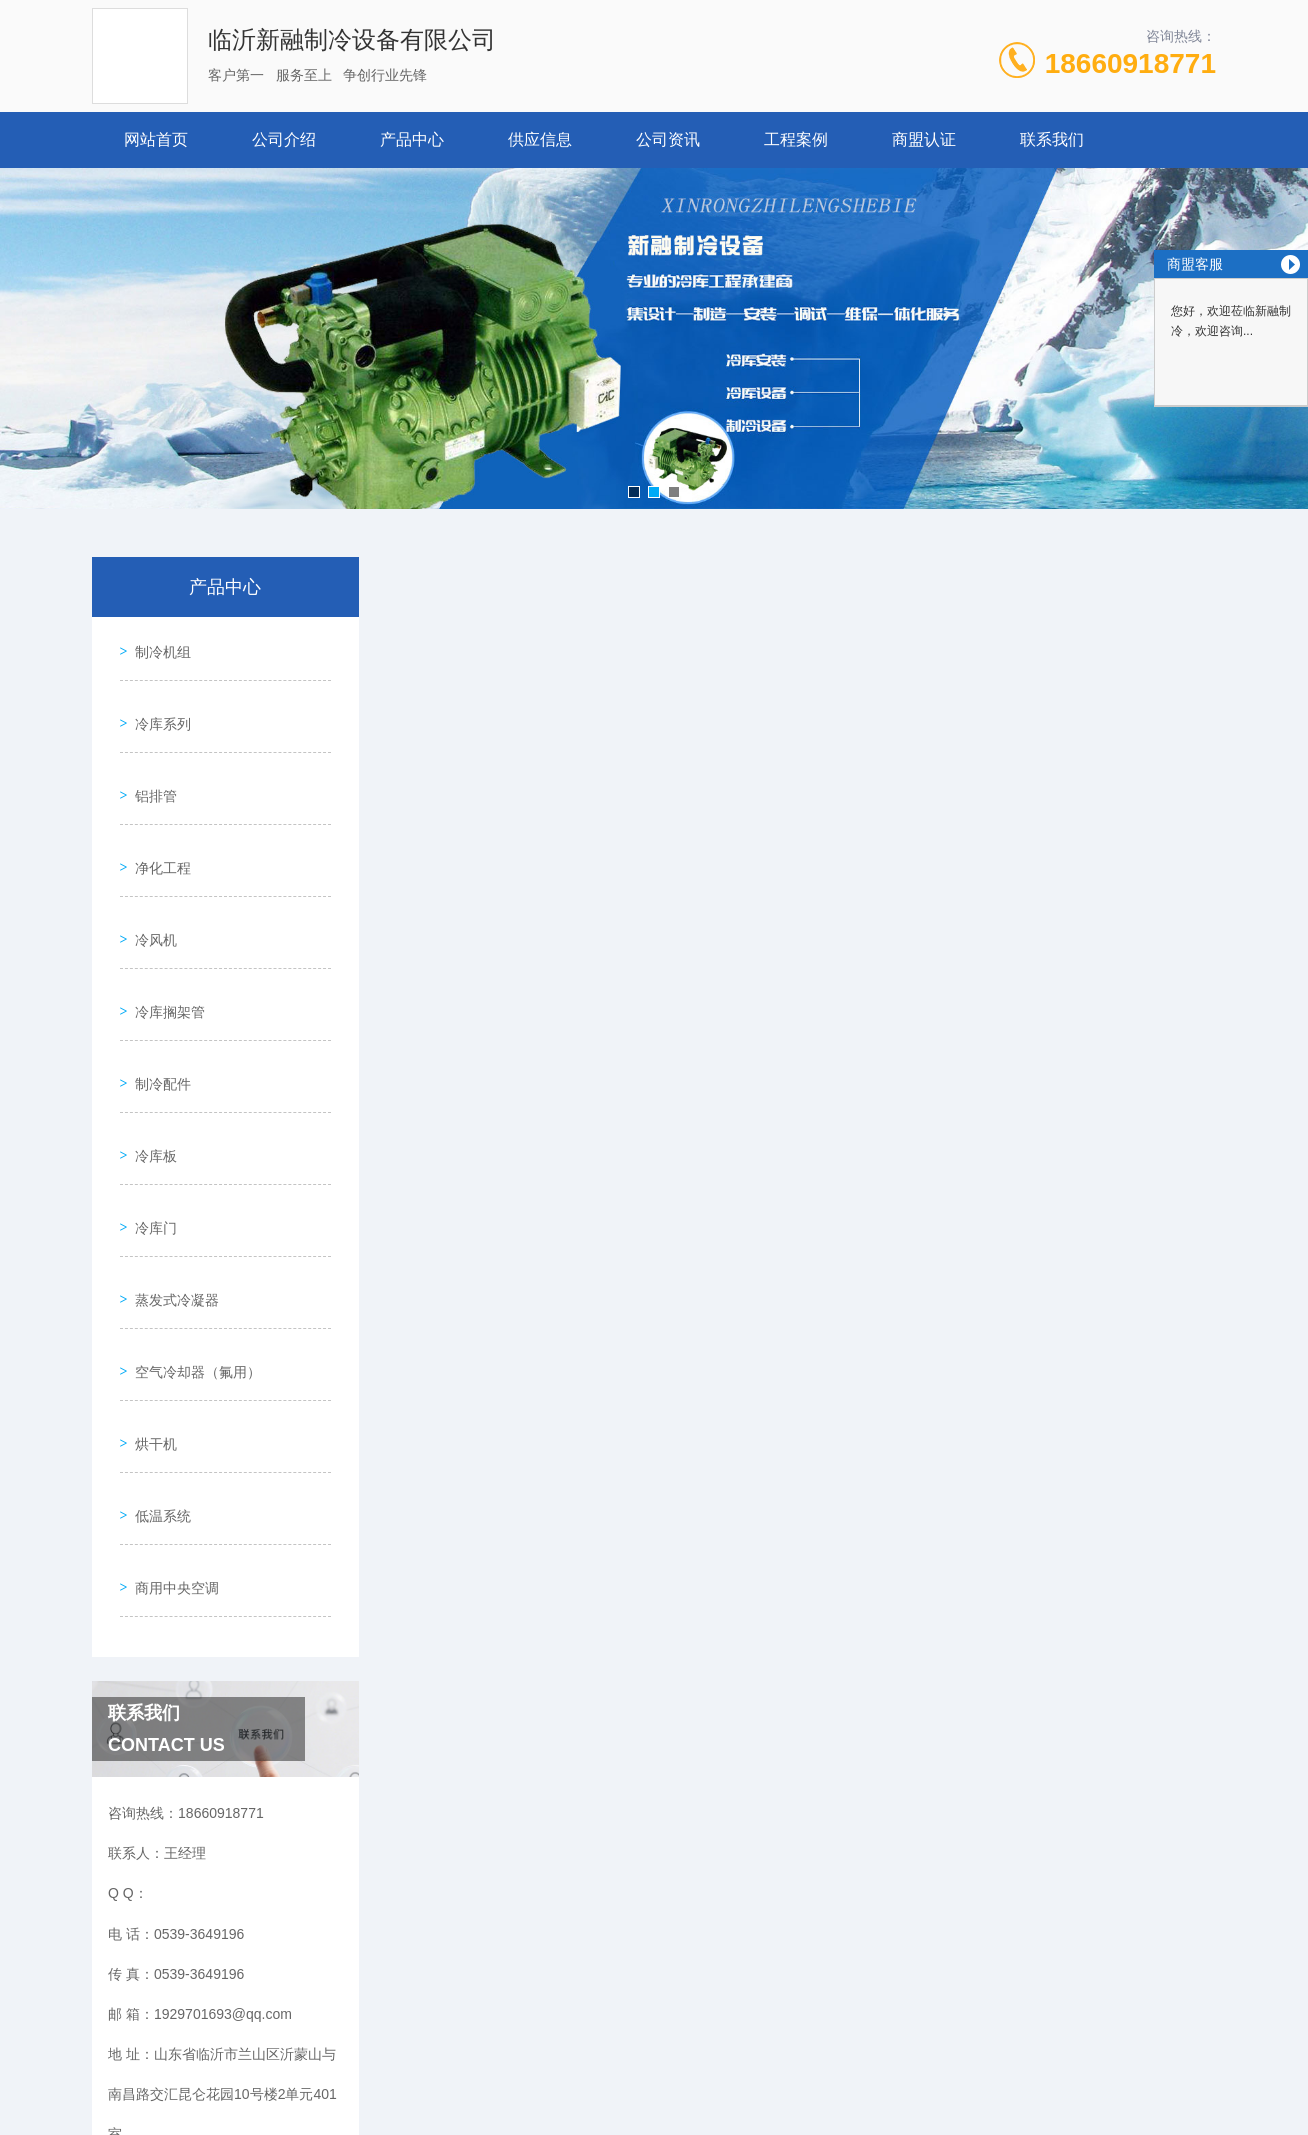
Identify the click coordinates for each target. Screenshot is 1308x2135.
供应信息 (540, 139)
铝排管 (149, 759)
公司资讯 (668, 139)
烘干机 (149, 1272)
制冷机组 (156, 645)
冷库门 (149, 1101)
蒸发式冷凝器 (170, 1158)
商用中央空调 (170, 1386)
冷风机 (149, 873)
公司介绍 (284, 139)
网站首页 (156, 139)
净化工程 (156, 816)
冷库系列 (156, 702)
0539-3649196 (432, 2039)
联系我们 (1052, 139)
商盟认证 (924, 139)
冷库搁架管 (163, 930)
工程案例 (796, 139)
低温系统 (156, 1329)
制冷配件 (156, 987)
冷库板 (149, 1044)
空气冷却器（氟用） (191, 1215)
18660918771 (1130, 63)
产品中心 (412, 139)
